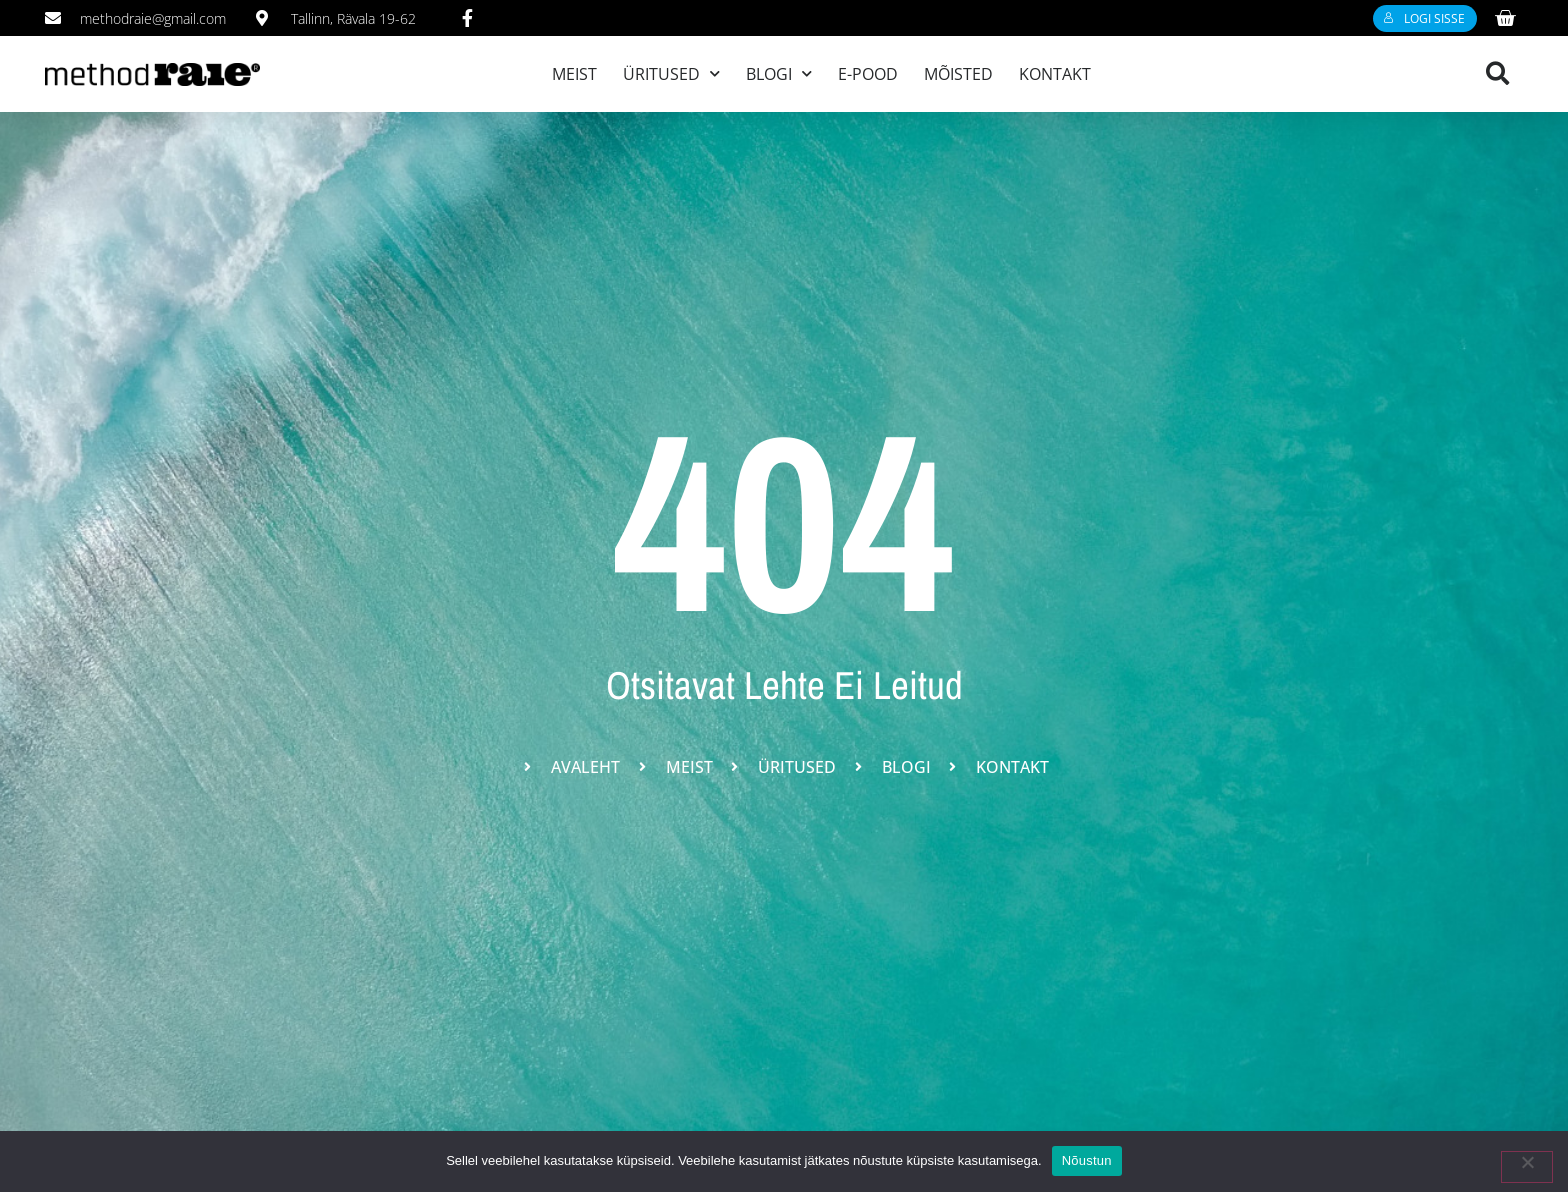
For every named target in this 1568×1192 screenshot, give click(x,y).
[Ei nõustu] (1527, 1167)
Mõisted (958, 74)
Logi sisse (1424, 18)
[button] (1497, 74)
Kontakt (1055, 74)
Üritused (671, 73)
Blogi (779, 73)
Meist (574, 74)
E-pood (868, 74)
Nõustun (1087, 1160)
